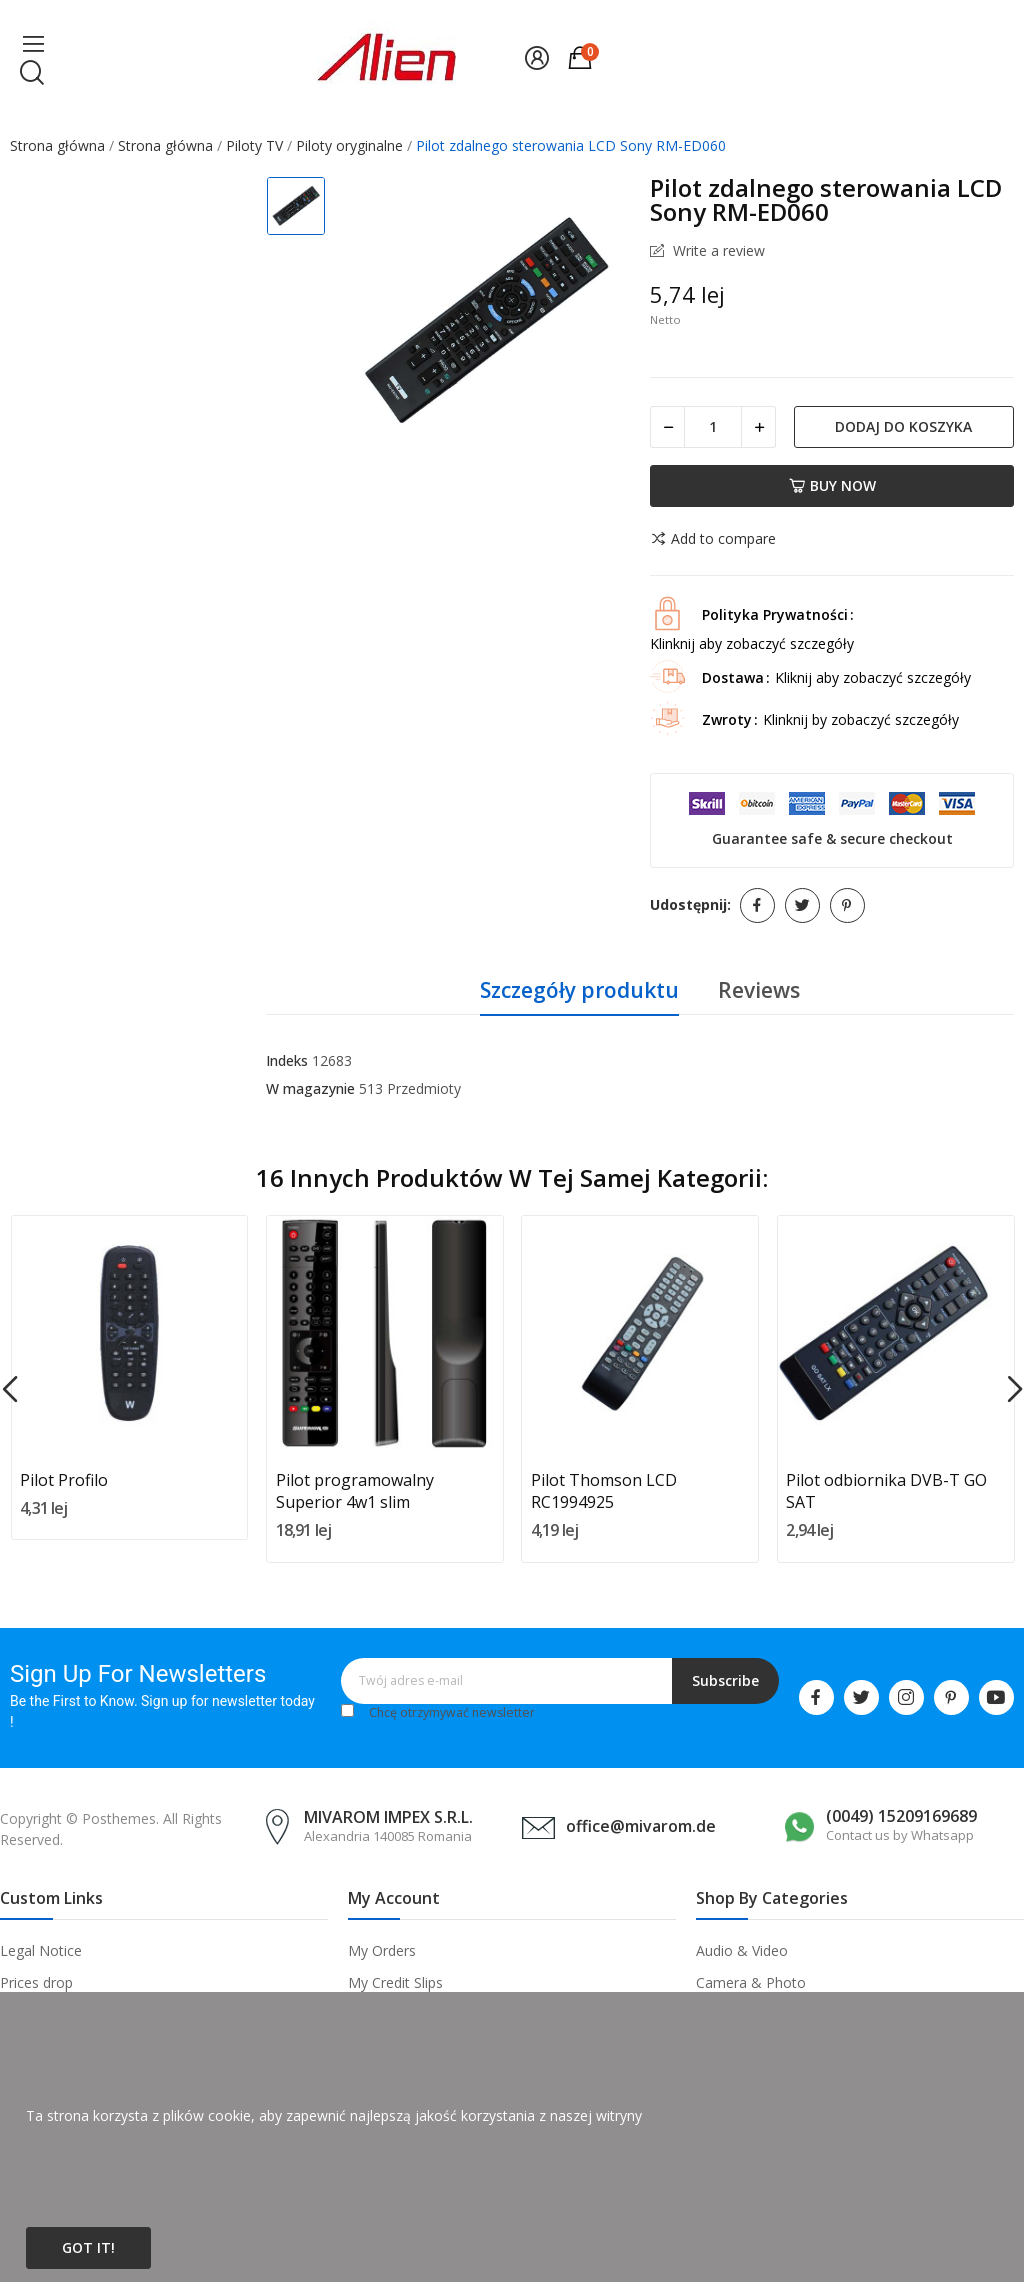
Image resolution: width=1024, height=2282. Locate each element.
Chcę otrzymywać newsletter (452, 1712)
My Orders (382, 1950)
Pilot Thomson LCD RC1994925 (604, 1491)
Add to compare (713, 539)
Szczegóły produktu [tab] (579, 990)
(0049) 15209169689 (901, 1816)
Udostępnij (757, 905)
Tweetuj (802, 905)
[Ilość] (713, 427)
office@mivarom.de (641, 1826)
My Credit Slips (395, 1982)
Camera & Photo (751, 1982)
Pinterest (847, 905)
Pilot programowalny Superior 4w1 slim (355, 1491)
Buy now (832, 485)
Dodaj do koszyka (903, 426)
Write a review (717, 251)
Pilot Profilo (64, 1480)
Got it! (88, 2247)
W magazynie (310, 1088)
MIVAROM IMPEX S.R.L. (388, 1817)
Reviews (759, 990)
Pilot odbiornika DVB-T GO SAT (886, 1491)
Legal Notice (41, 1950)
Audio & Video (742, 1950)
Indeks (287, 1060)
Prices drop (36, 1982)
